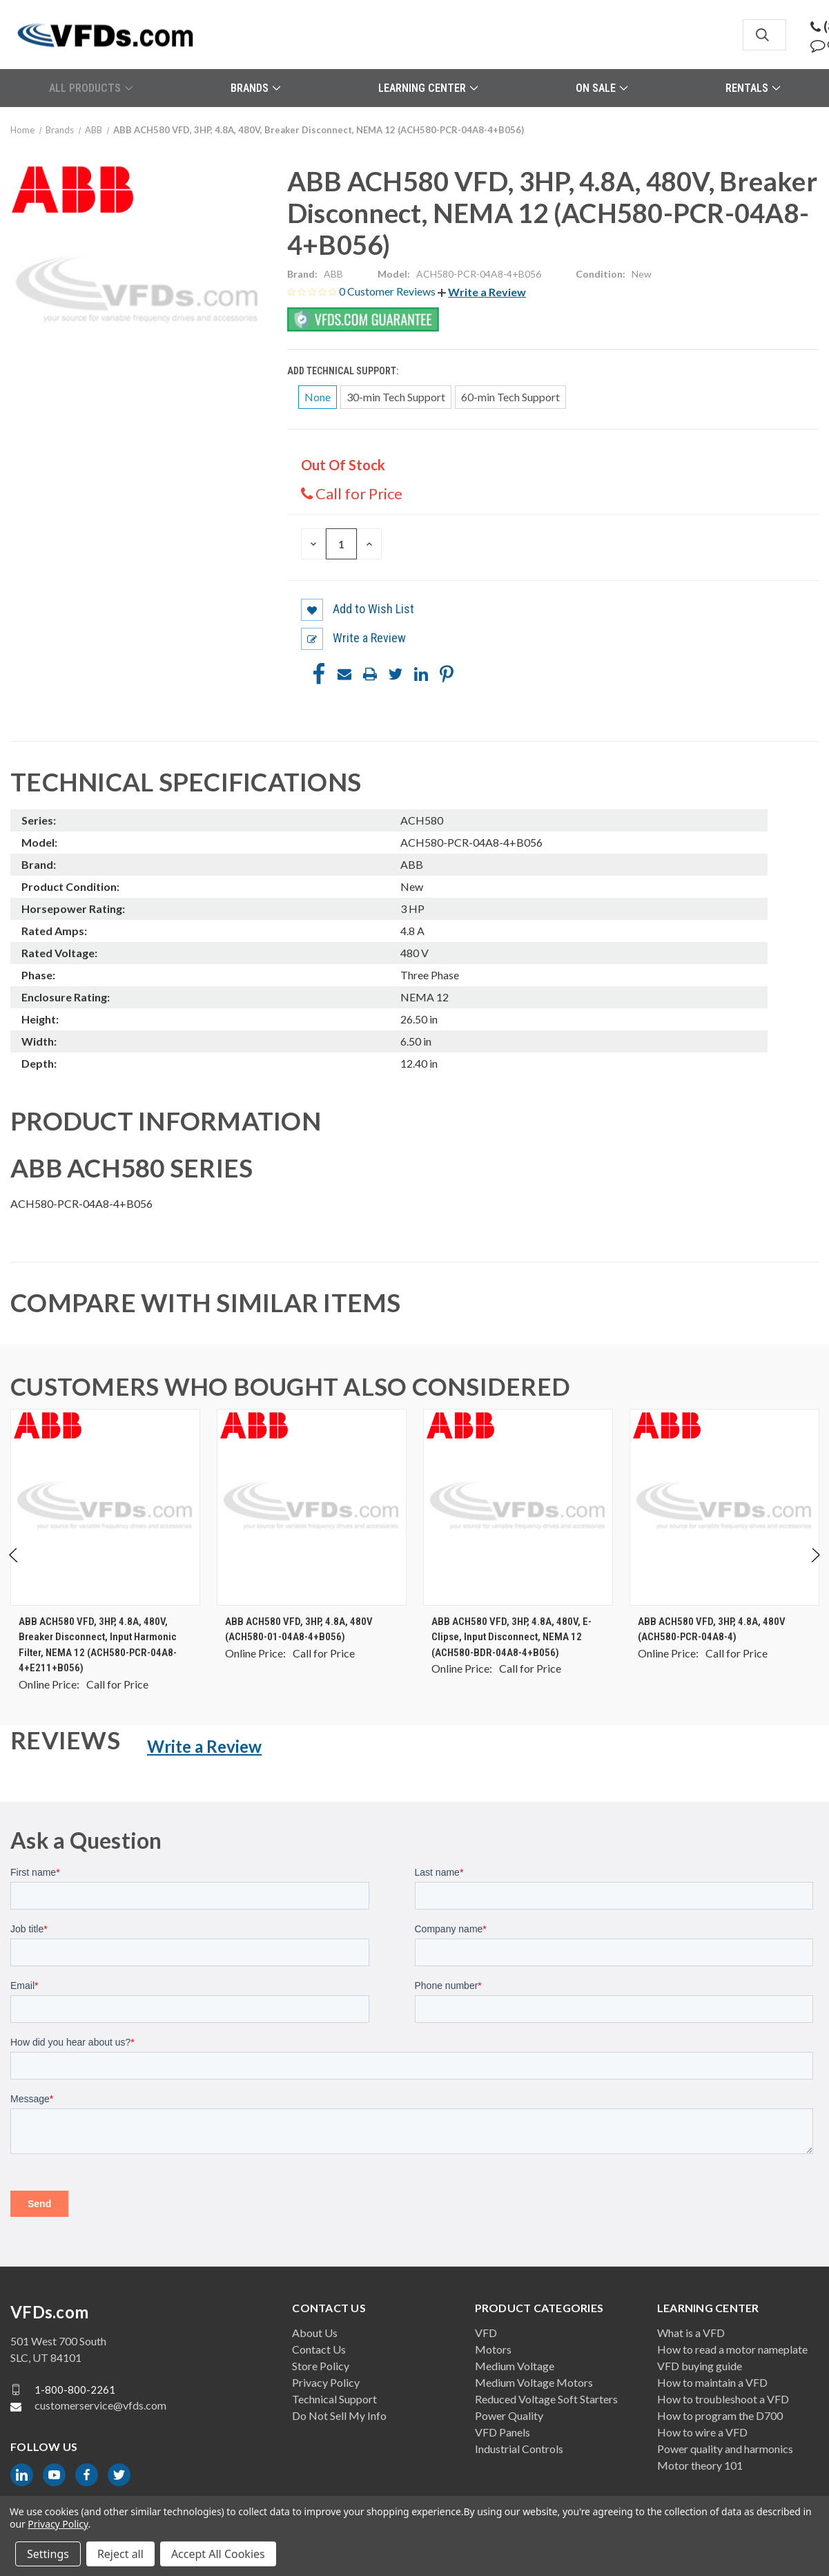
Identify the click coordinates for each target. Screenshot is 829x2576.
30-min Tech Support (396, 396)
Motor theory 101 (700, 2465)
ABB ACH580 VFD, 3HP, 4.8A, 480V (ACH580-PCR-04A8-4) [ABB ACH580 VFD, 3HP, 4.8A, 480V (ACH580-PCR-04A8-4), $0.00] (712, 1629)
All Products (91, 88)
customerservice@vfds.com (100, 2405)
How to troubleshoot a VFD (723, 2398)
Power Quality (509, 2415)
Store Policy (320, 2365)
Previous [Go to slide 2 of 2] (14, 1568)
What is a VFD (691, 2332)
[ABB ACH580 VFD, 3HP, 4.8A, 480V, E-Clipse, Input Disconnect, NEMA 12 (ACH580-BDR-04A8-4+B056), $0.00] (518, 1507)
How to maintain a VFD (712, 2382)
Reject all (120, 2553)
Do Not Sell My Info (339, 2415)
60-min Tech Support (510, 396)
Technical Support (334, 2398)
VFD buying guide (699, 2365)
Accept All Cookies (218, 2553)
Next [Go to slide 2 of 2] (815, 1568)
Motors (493, 2349)
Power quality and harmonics (725, 2448)
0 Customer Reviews (388, 291)
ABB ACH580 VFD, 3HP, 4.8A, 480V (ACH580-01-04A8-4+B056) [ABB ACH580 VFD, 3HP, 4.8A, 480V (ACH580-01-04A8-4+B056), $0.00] (299, 1629)
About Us (315, 2332)
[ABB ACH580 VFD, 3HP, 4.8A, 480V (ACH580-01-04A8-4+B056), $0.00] (312, 1507)
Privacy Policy (326, 2382)
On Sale (601, 88)
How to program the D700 (720, 2415)
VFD (486, 2332)
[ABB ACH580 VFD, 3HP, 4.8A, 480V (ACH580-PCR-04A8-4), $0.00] (724, 1507)
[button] (482, 291)
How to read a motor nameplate (732, 2349)
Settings (48, 2553)
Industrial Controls (519, 2448)
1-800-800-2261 (75, 2389)
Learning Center (428, 88)
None (317, 396)
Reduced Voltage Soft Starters (546, 2398)
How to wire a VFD (702, 2432)
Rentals (752, 88)
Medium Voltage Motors (534, 2382)
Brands (255, 88)
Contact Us (319, 2349)
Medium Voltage (514, 2365)
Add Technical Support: (343, 370)
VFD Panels (502, 2432)
